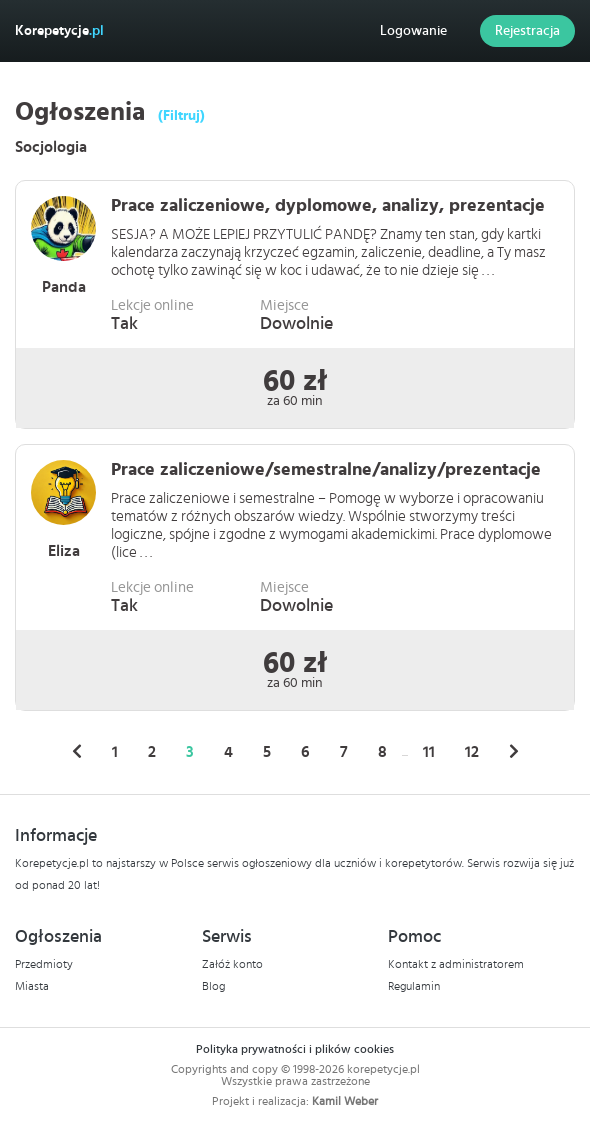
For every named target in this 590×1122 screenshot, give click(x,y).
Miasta (32, 986)
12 (472, 752)
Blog (213, 986)
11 (429, 752)
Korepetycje (59, 31)
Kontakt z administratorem (456, 964)
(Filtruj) (181, 116)
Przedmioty (44, 964)
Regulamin (414, 986)
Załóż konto (232, 964)
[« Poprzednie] (77, 752)
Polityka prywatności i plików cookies (295, 1049)
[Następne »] (514, 752)
